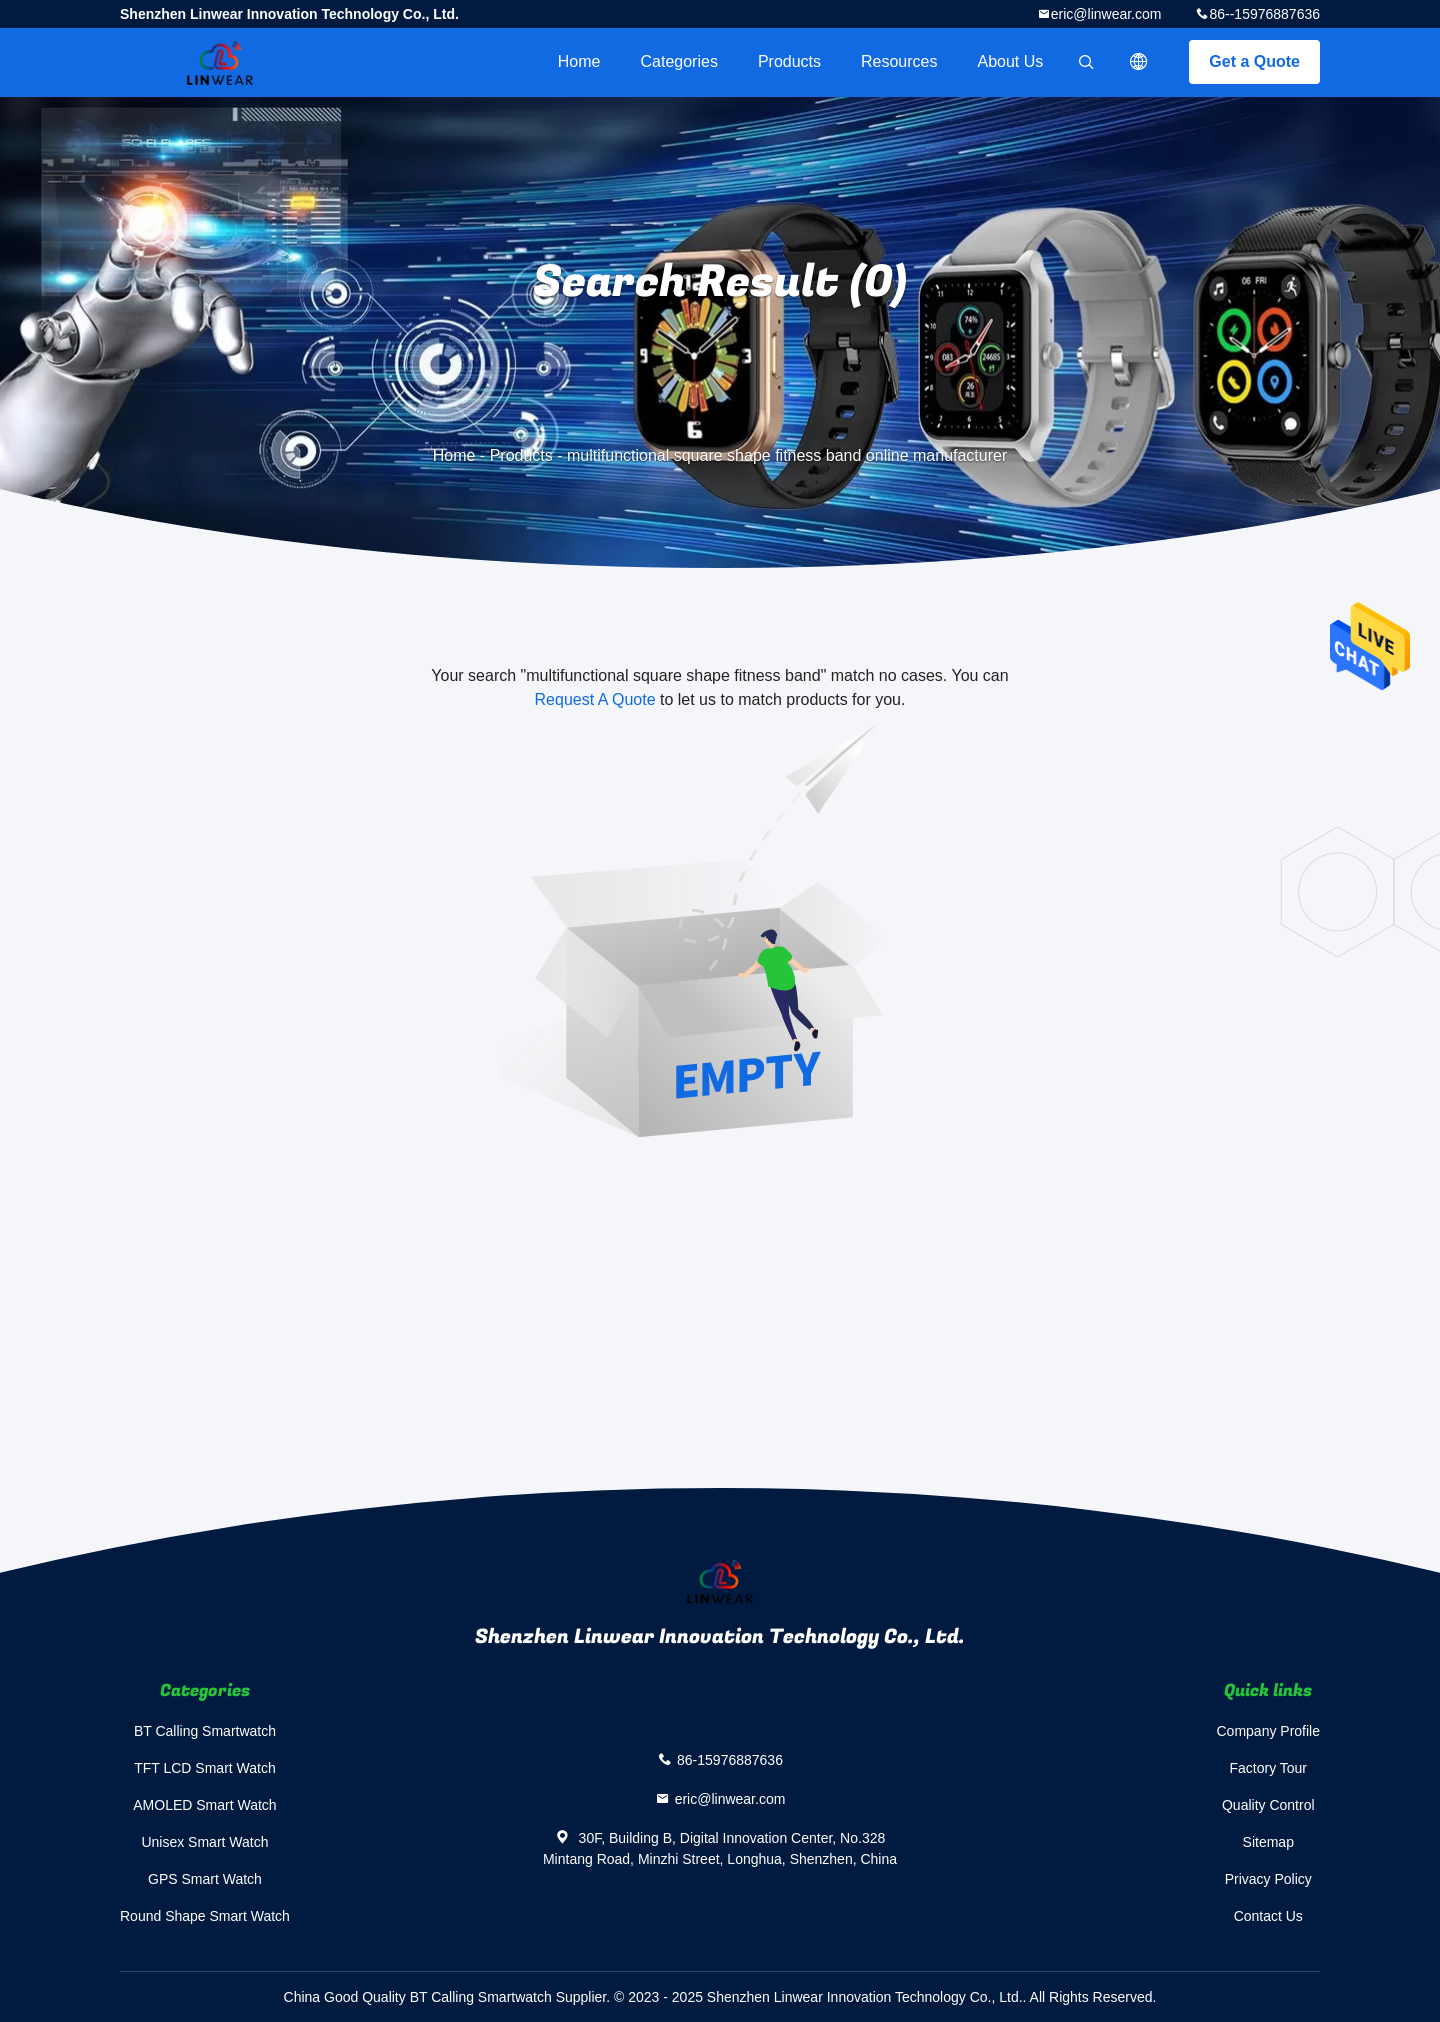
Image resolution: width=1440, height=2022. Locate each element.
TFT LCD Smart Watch (205, 1768)
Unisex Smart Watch (204, 1842)
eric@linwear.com (1106, 14)
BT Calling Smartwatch (205, 1731)
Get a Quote (1254, 61)
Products (789, 61)
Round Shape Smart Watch (205, 1916)
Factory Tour (1268, 1768)
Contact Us (1268, 1916)
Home (579, 61)
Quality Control (1268, 1805)
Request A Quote (595, 699)
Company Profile (1269, 1731)
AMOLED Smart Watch (204, 1805)
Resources (899, 61)
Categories (679, 61)
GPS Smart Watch (205, 1879)
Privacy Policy (1268, 1879)
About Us (1011, 61)
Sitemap (1268, 1842)
